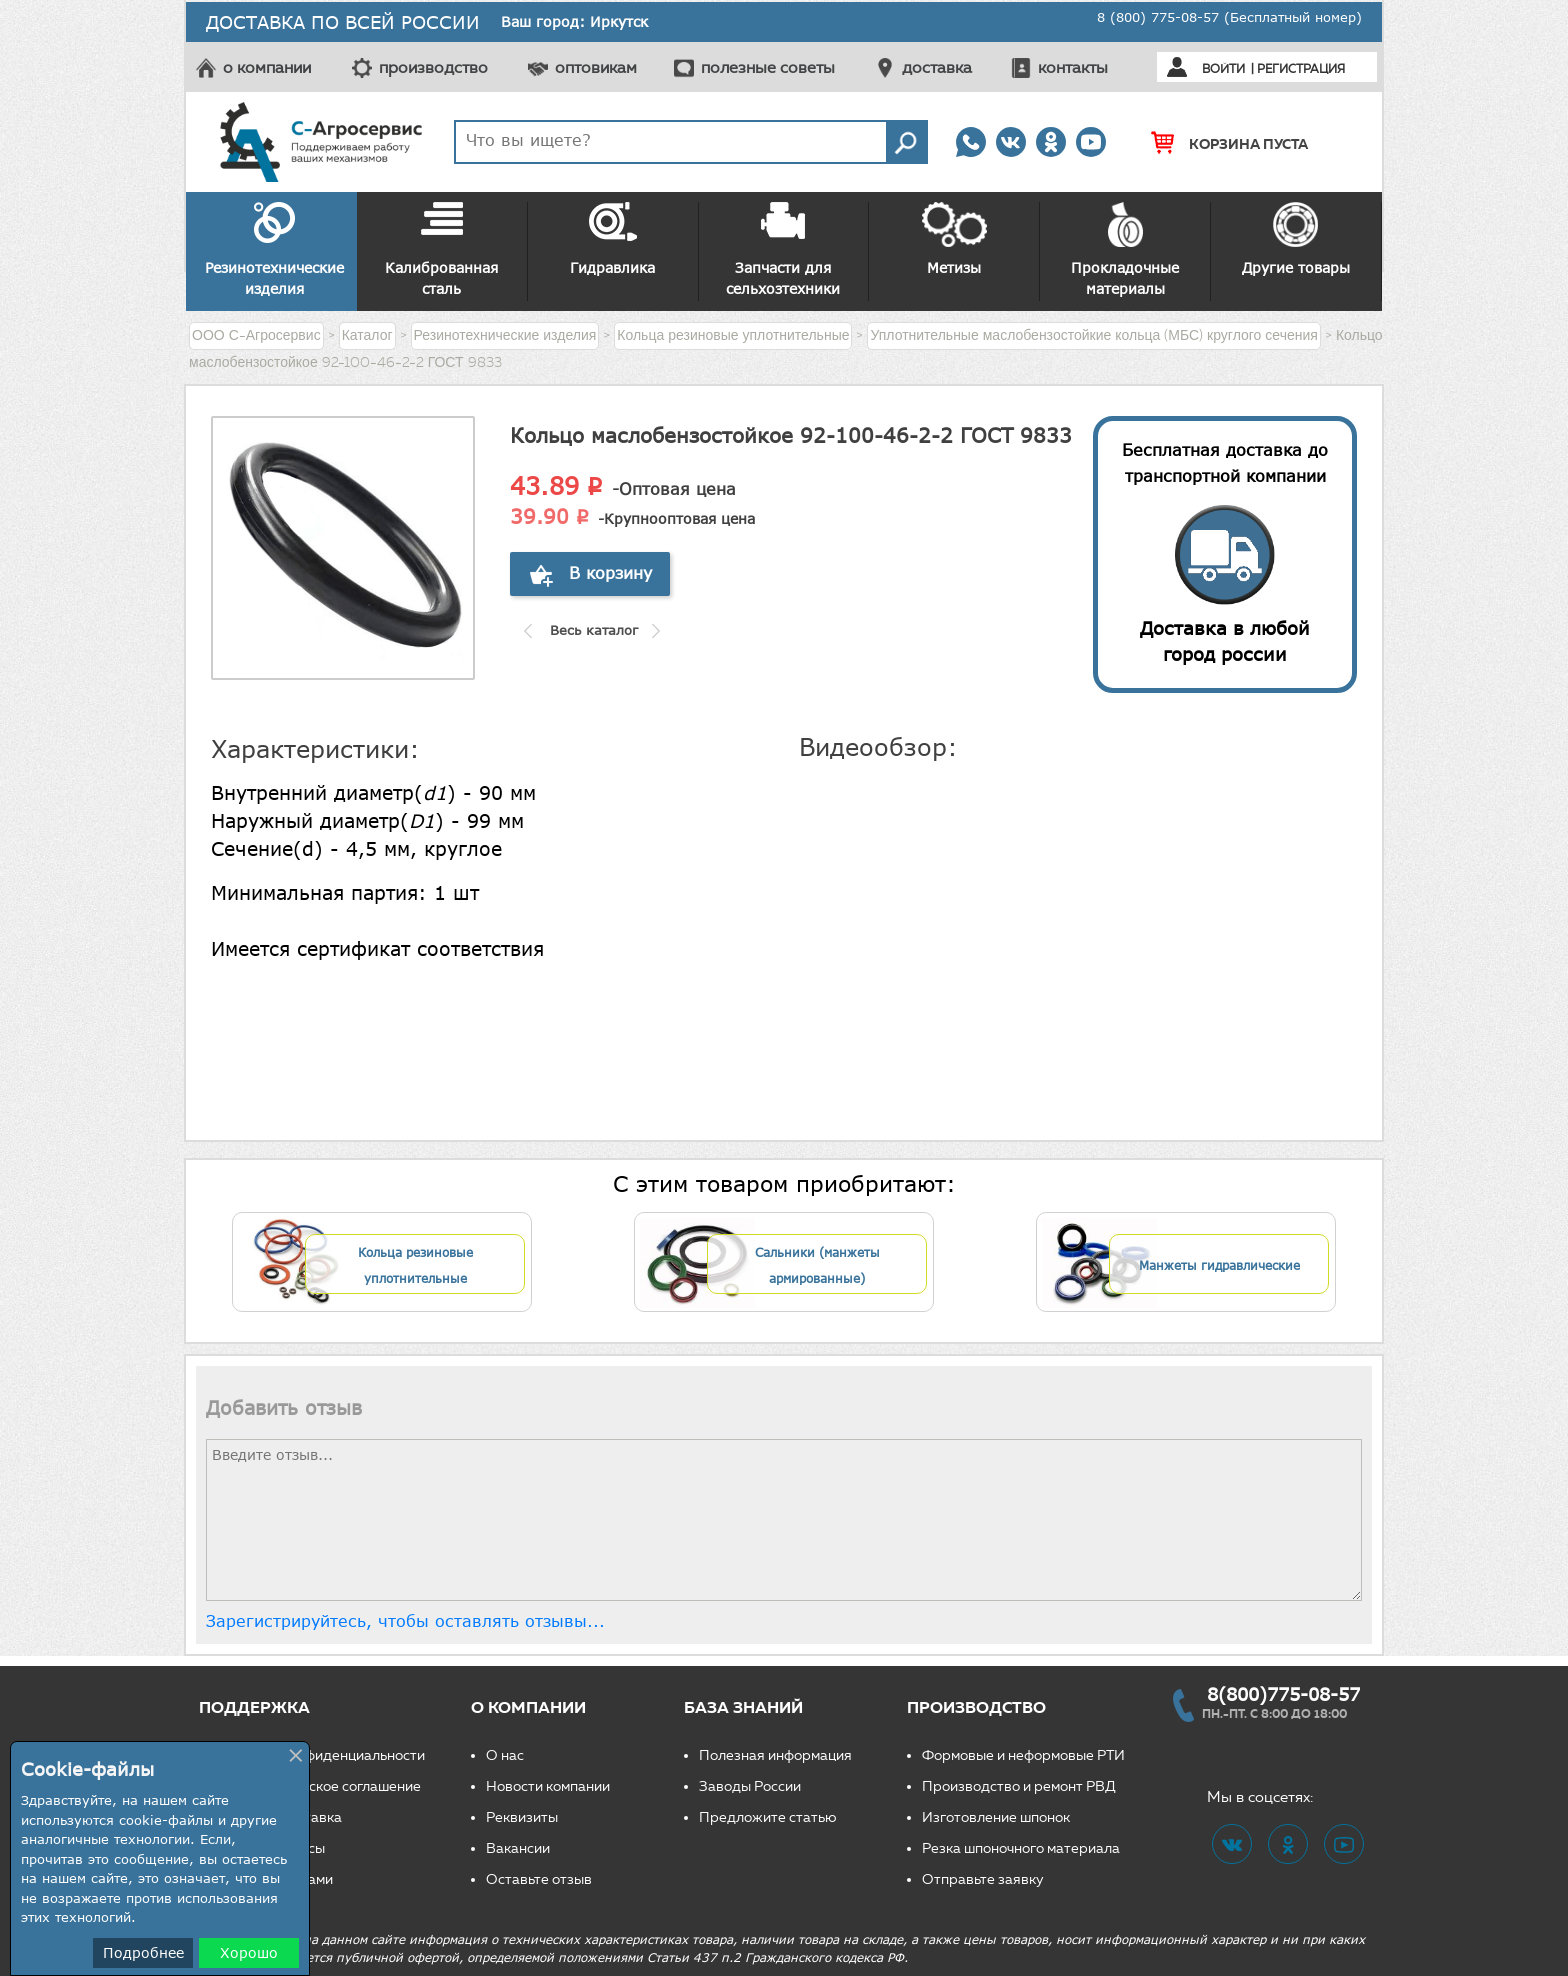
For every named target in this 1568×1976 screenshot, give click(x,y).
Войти (1223, 68)
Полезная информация (775, 1755)
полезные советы (768, 67)
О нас (505, 1755)
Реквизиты (522, 1817)
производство (433, 67)
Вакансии (518, 1848)
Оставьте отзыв (539, 1879)
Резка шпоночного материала (1021, 1848)
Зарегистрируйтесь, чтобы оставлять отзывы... (405, 1621)
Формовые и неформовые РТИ (1023, 1755)
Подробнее (143, 1952)
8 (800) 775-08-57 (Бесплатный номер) (1229, 17)
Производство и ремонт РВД (1019, 1786)
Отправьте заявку (983, 1879)
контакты (1073, 67)
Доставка (310, 1817)
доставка (937, 67)
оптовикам (596, 67)
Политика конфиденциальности (319, 1755)
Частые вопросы (269, 1848)
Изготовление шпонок (996, 1817)
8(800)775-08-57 (1283, 1694)
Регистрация (1301, 68)
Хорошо (249, 1952)
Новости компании (548, 1786)
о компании (267, 67)
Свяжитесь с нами (273, 1879)
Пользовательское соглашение (317, 1786)
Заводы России (750, 1786)
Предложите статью (768, 1817)
